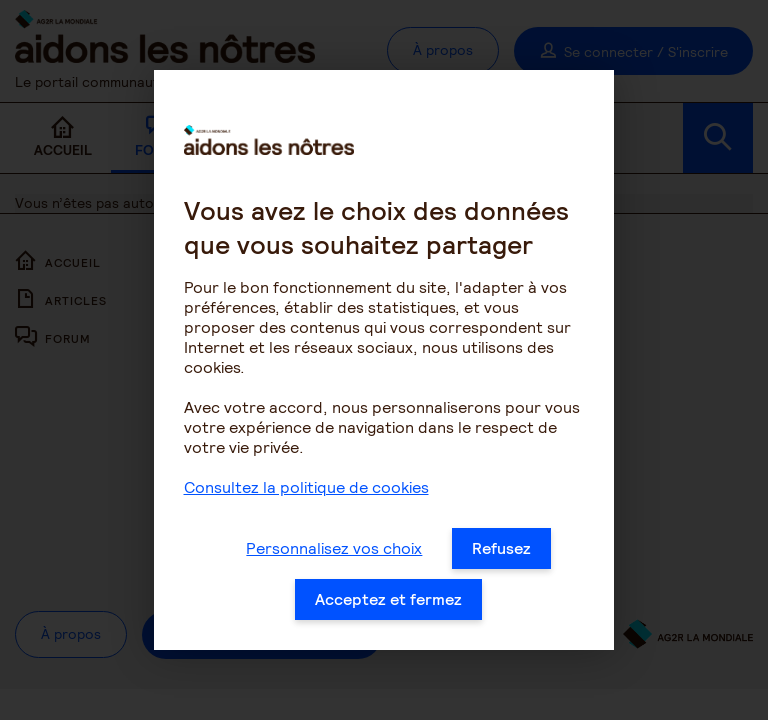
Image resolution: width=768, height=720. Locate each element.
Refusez (501, 554)
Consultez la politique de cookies (306, 493)
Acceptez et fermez (388, 605)
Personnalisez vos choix (334, 554)
